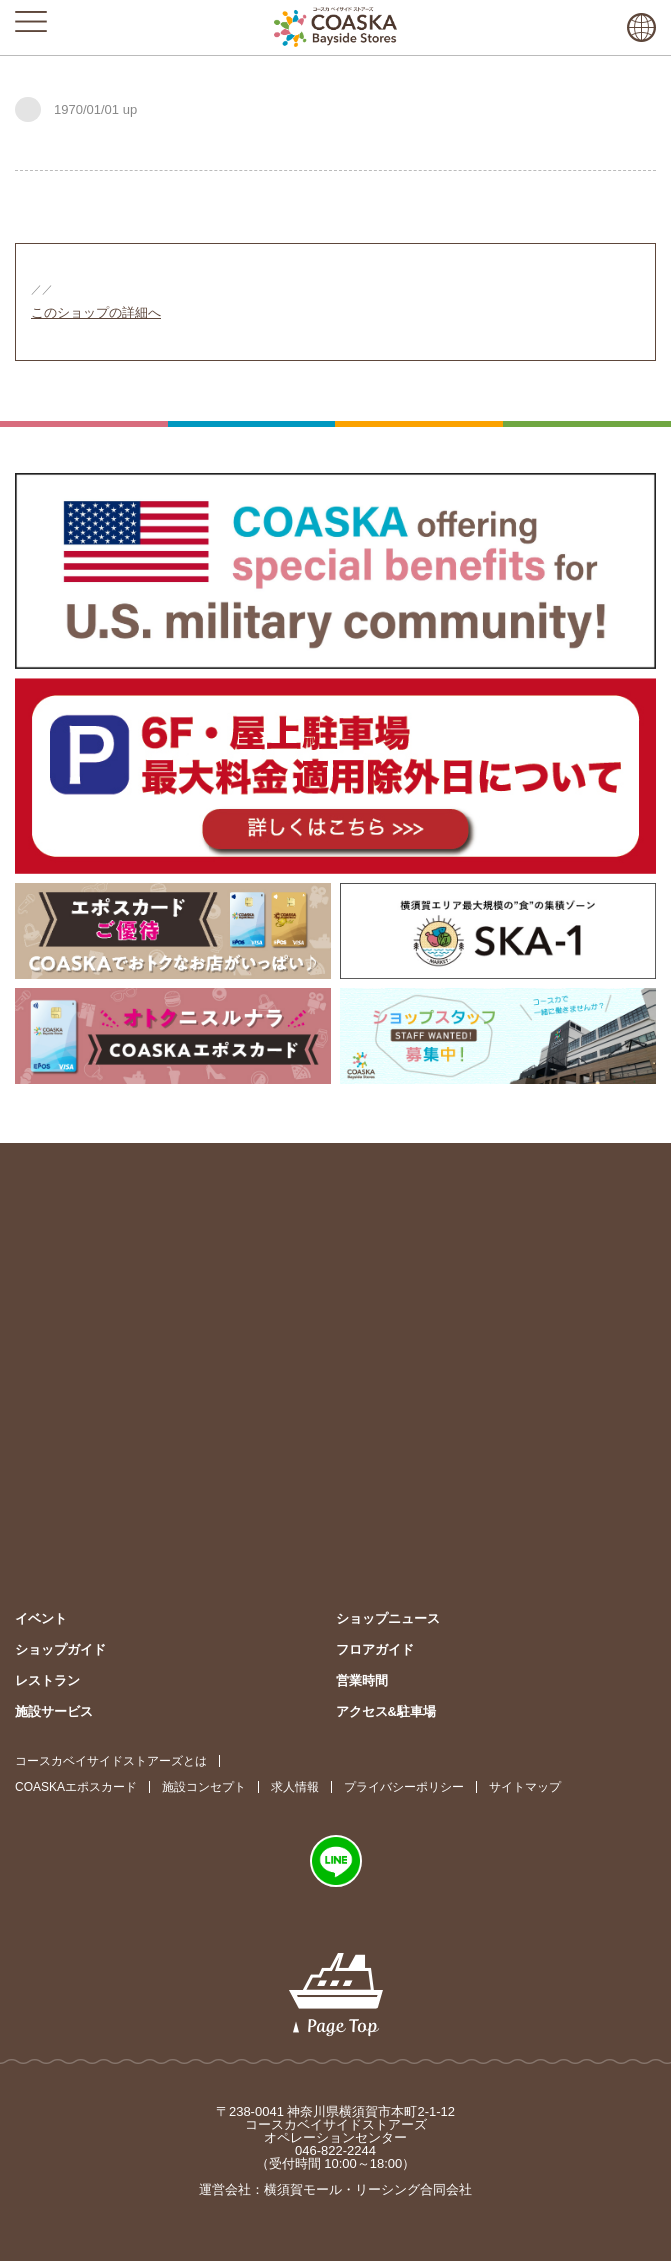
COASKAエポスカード (76, 1787)
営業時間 (362, 1680)
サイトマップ (525, 1787)
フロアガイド (375, 1649)
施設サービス (54, 1711)
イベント (41, 1618)
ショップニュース (388, 1618)
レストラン (47, 1680)
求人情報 (295, 1787)
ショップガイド (60, 1649)
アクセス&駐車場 (386, 1711)
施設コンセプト (204, 1787)
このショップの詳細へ (96, 312)
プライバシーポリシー (404, 1787)
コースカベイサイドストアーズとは (111, 1761)
